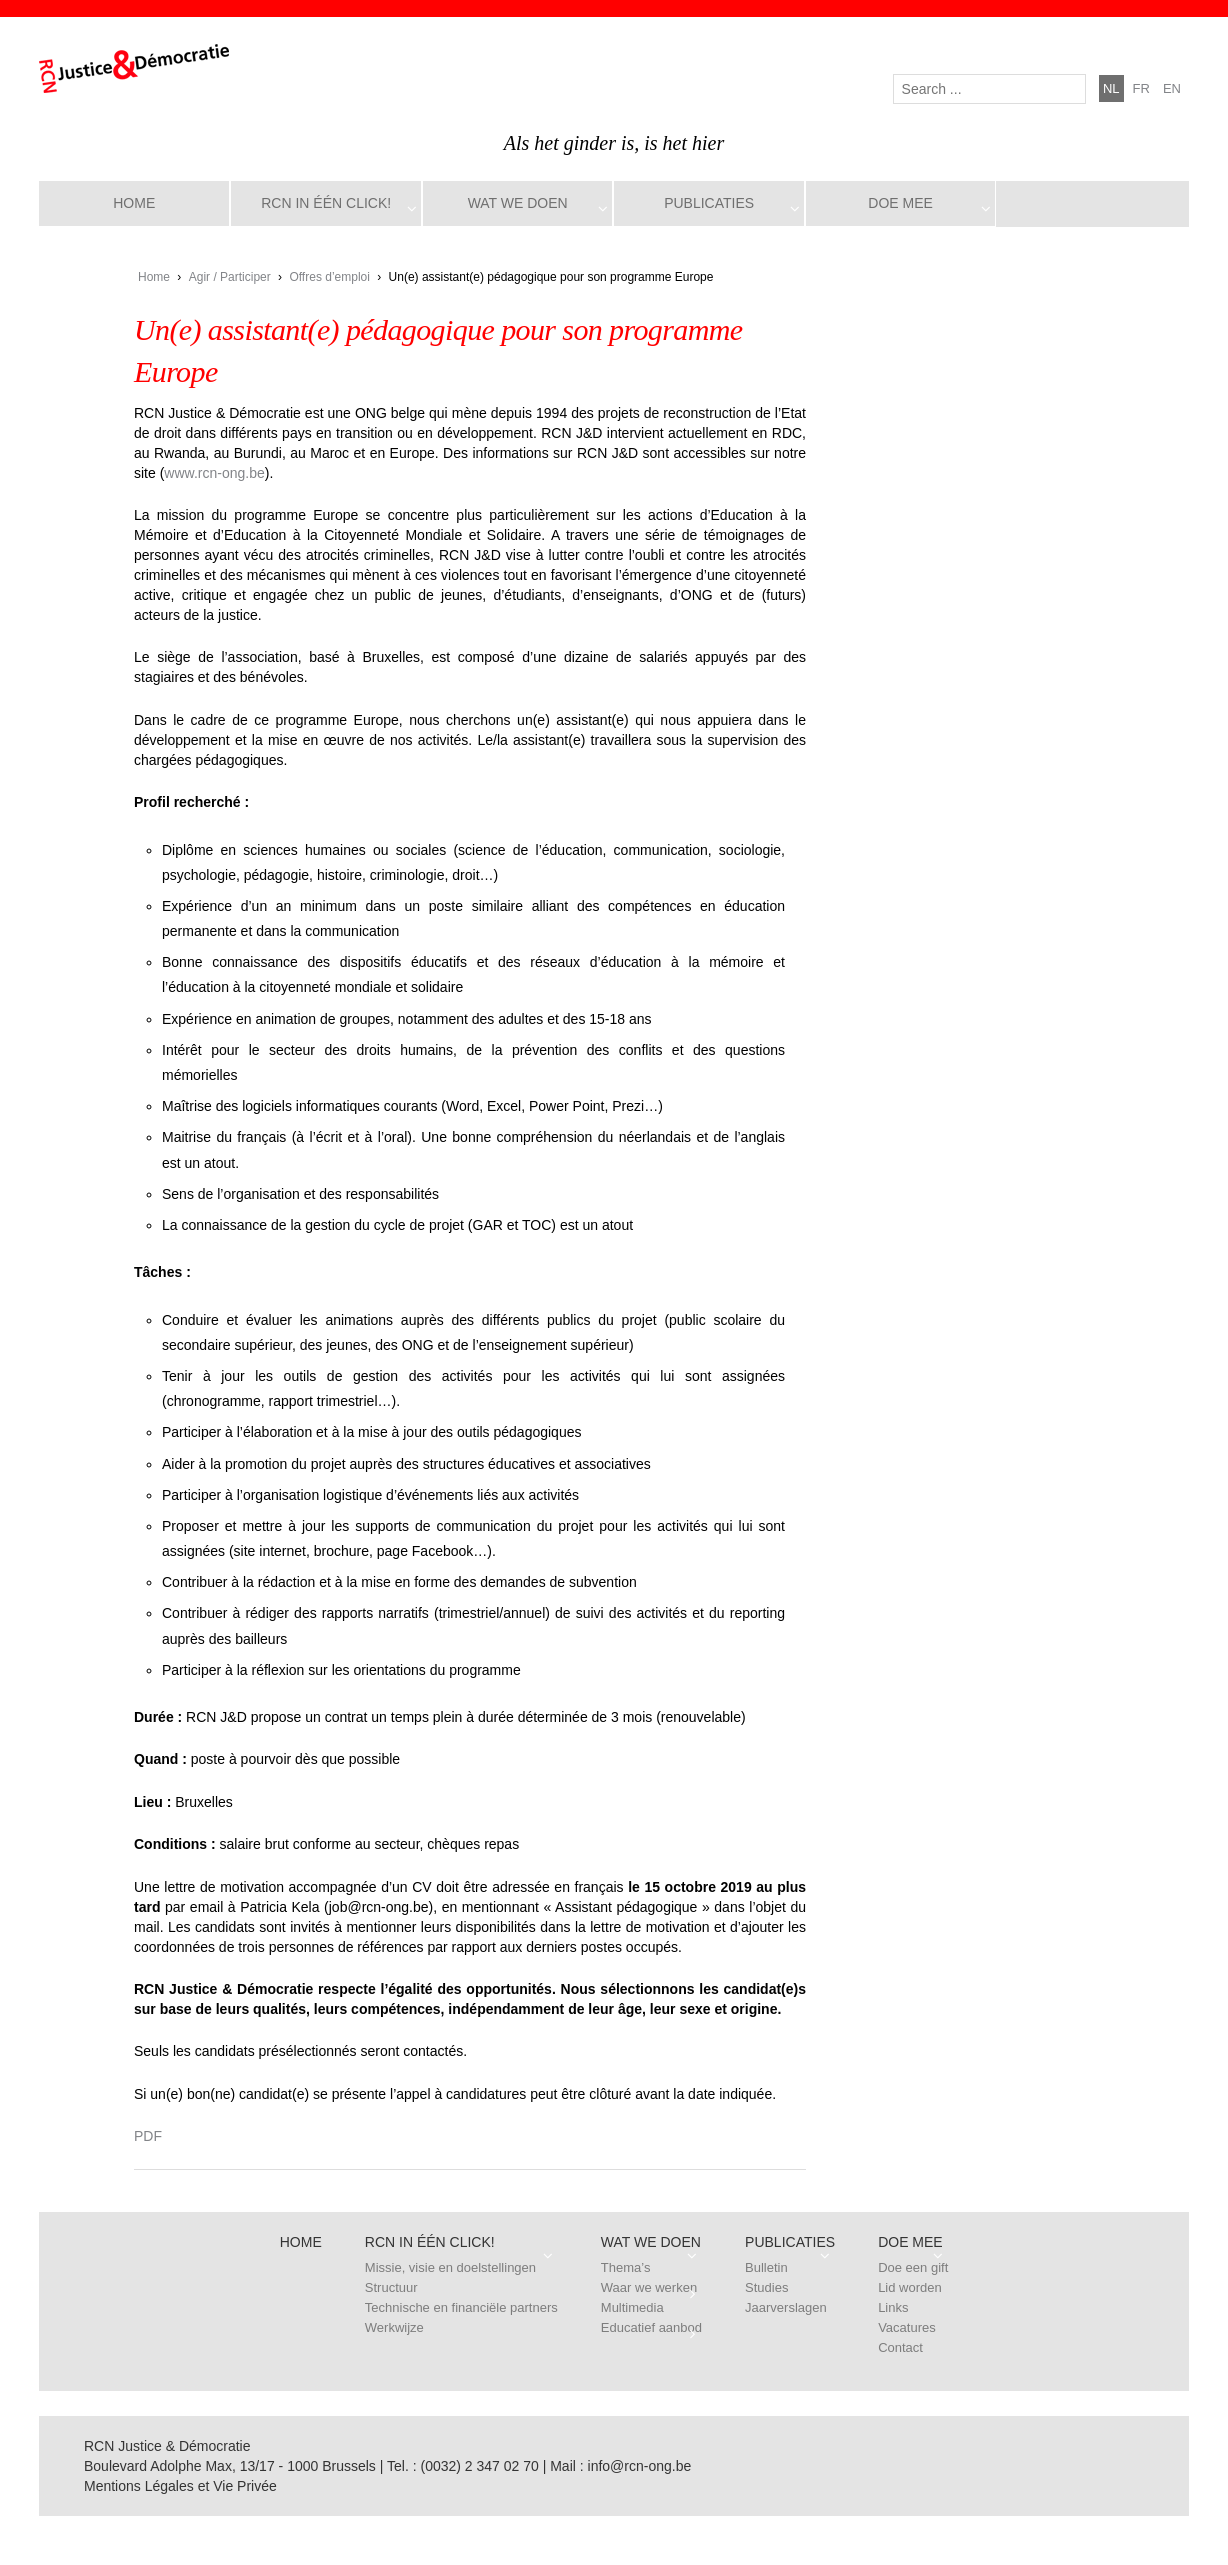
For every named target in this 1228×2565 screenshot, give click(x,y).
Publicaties (709, 203)
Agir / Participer (230, 277)
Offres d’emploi (329, 277)
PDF (148, 2136)
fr (1141, 88)
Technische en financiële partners (461, 2307)
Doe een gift (913, 2267)
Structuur (391, 2287)
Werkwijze (394, 2327)
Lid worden (910, 2287)
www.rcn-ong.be (214, 473)
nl (1111, 88)
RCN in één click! (326, 203)
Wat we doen (518, 203)
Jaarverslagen (786, 2307)
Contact (900, 2347)
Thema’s (626, 2267)
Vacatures (907, 2327)
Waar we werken (649, 2287)
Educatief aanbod (651, 2327)
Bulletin (766, 2267)
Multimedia (632, 2307)
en (1172, 88)
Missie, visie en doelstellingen (450, 2267)
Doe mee (900, 203)
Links (893, 2307)
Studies (766, 2287)
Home (134, 203)
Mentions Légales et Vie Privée (180, 2486)
